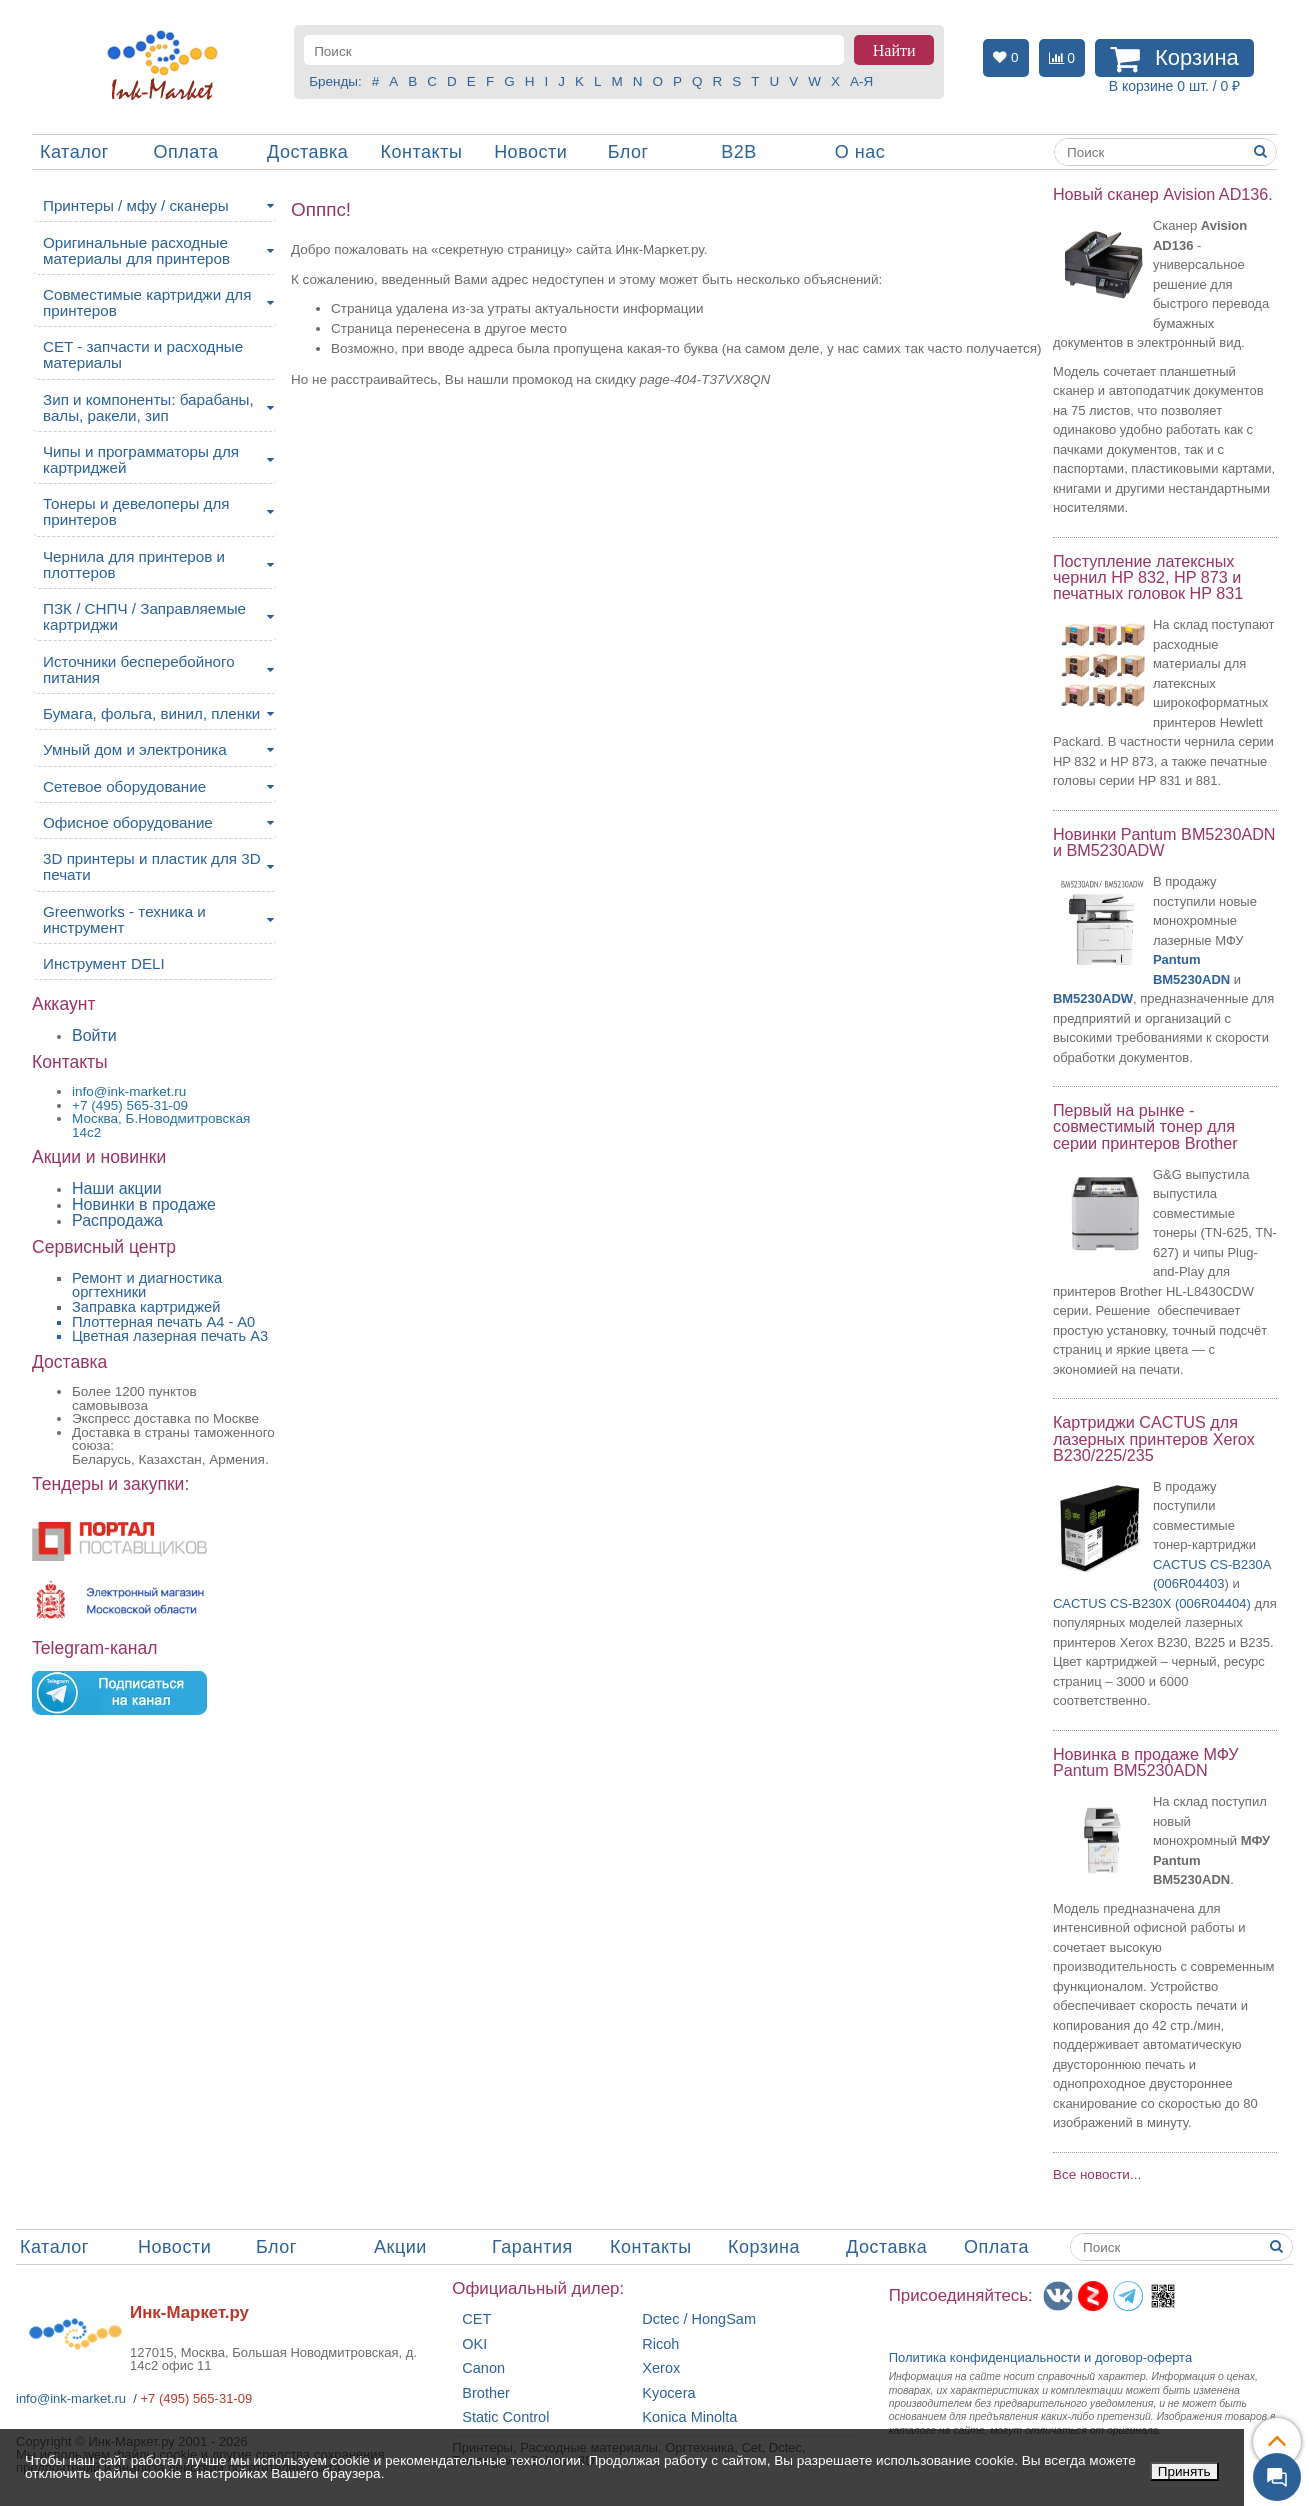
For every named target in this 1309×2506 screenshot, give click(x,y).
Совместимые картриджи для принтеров (147, 302)
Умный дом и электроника (135, 749)
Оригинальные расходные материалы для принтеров (136, 250)
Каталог (74, 152)
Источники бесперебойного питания (139, 669)
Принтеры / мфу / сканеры (136, 205)
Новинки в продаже (144, 1204)
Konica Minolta (689, 2417)
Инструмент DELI (104, 963)
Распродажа (117, 1220)
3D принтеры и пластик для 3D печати (152, 866)
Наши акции (117, 1188)
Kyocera (668, 2393)
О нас (860, 152)
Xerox (661, 2368)
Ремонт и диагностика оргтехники (147, 1285)
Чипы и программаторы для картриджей (141, 459)
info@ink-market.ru (71, 2398)
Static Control (505, 2417)
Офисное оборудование (128, 822)
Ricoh (660, 2344)
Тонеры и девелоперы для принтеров (136, 511)
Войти (94, 1035)
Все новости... (1097, 2174)
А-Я (861, 81)
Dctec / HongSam (699, 2319)
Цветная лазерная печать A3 (170, 1336)
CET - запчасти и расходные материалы (143, 354)
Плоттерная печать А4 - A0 (163, 1322)
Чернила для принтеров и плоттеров (134, 564)
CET (476, 2319)
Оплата (186, 152)
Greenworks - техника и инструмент (124, 919)
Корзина (764, 2247)
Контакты (422, 152)
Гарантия (532, 2247)
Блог (628, 152)
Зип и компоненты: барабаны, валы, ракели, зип (148, 407)
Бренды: (335, 81)
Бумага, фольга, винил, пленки (151, 713)
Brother (486, 2393)
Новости (530, 152)
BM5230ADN (1191, 979)
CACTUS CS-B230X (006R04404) (1152, 1603)
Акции (400, 2247)
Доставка (307, 152)
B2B (739, 152)
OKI (474, 2344)
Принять (1184, 2471)
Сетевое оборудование (124, 786)
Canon (483, 2368)
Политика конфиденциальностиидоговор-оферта (1041, 2357)
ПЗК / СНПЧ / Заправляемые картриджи (144, 616)
